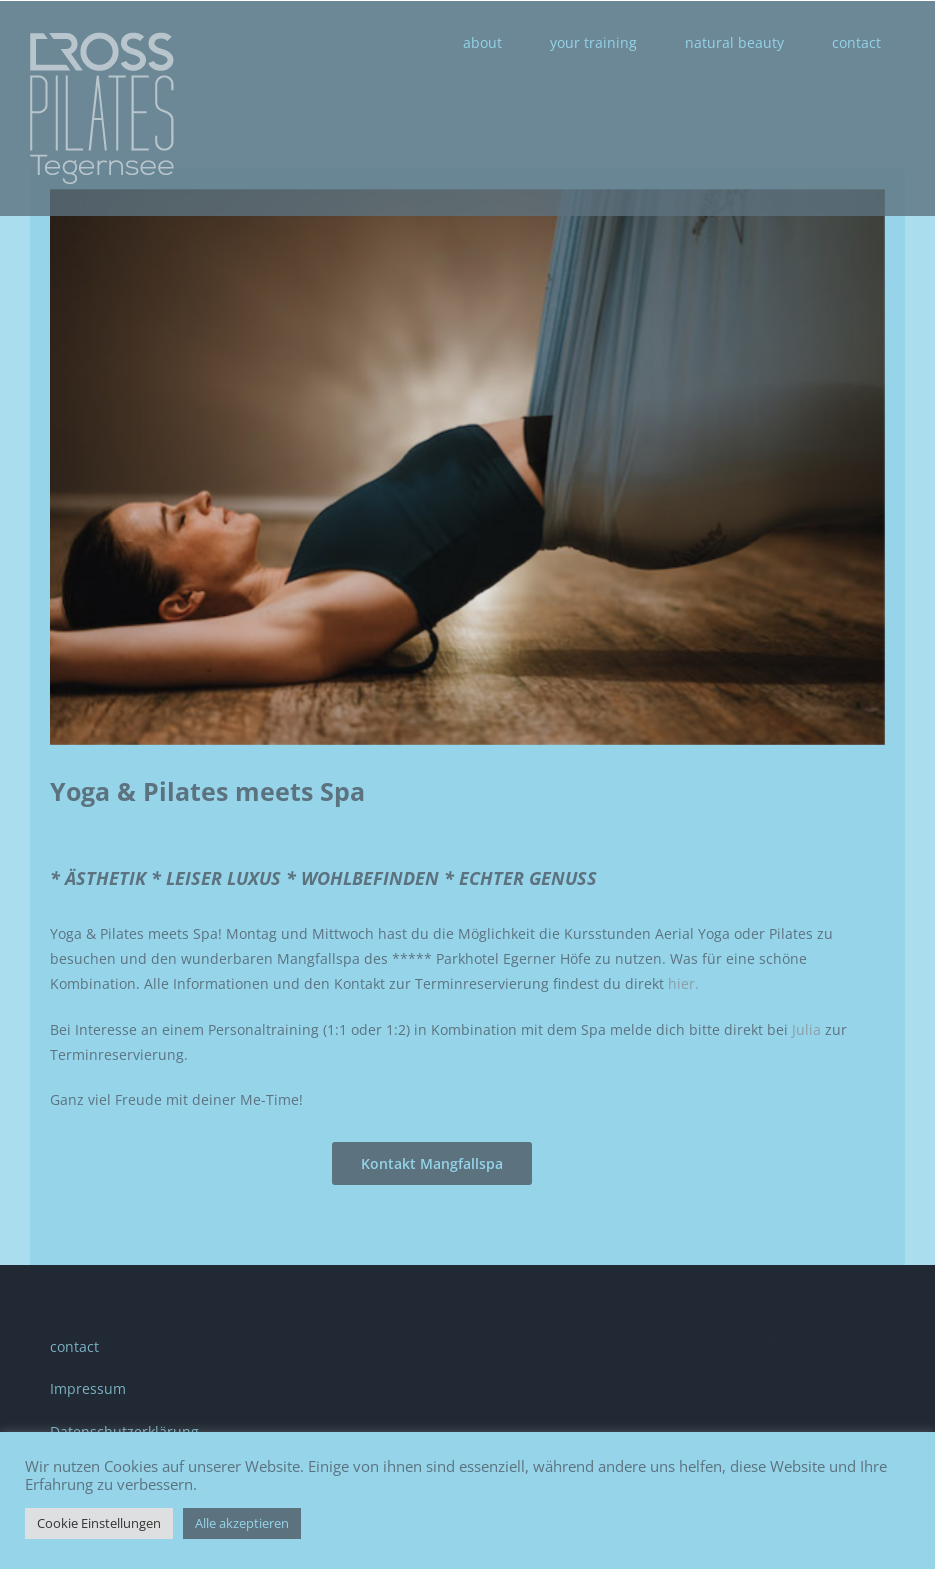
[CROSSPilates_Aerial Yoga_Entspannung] (467, 467)
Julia (806, 1029)
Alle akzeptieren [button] (242, 1523)
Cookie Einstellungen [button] (99, 1523)
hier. (683, 983)
